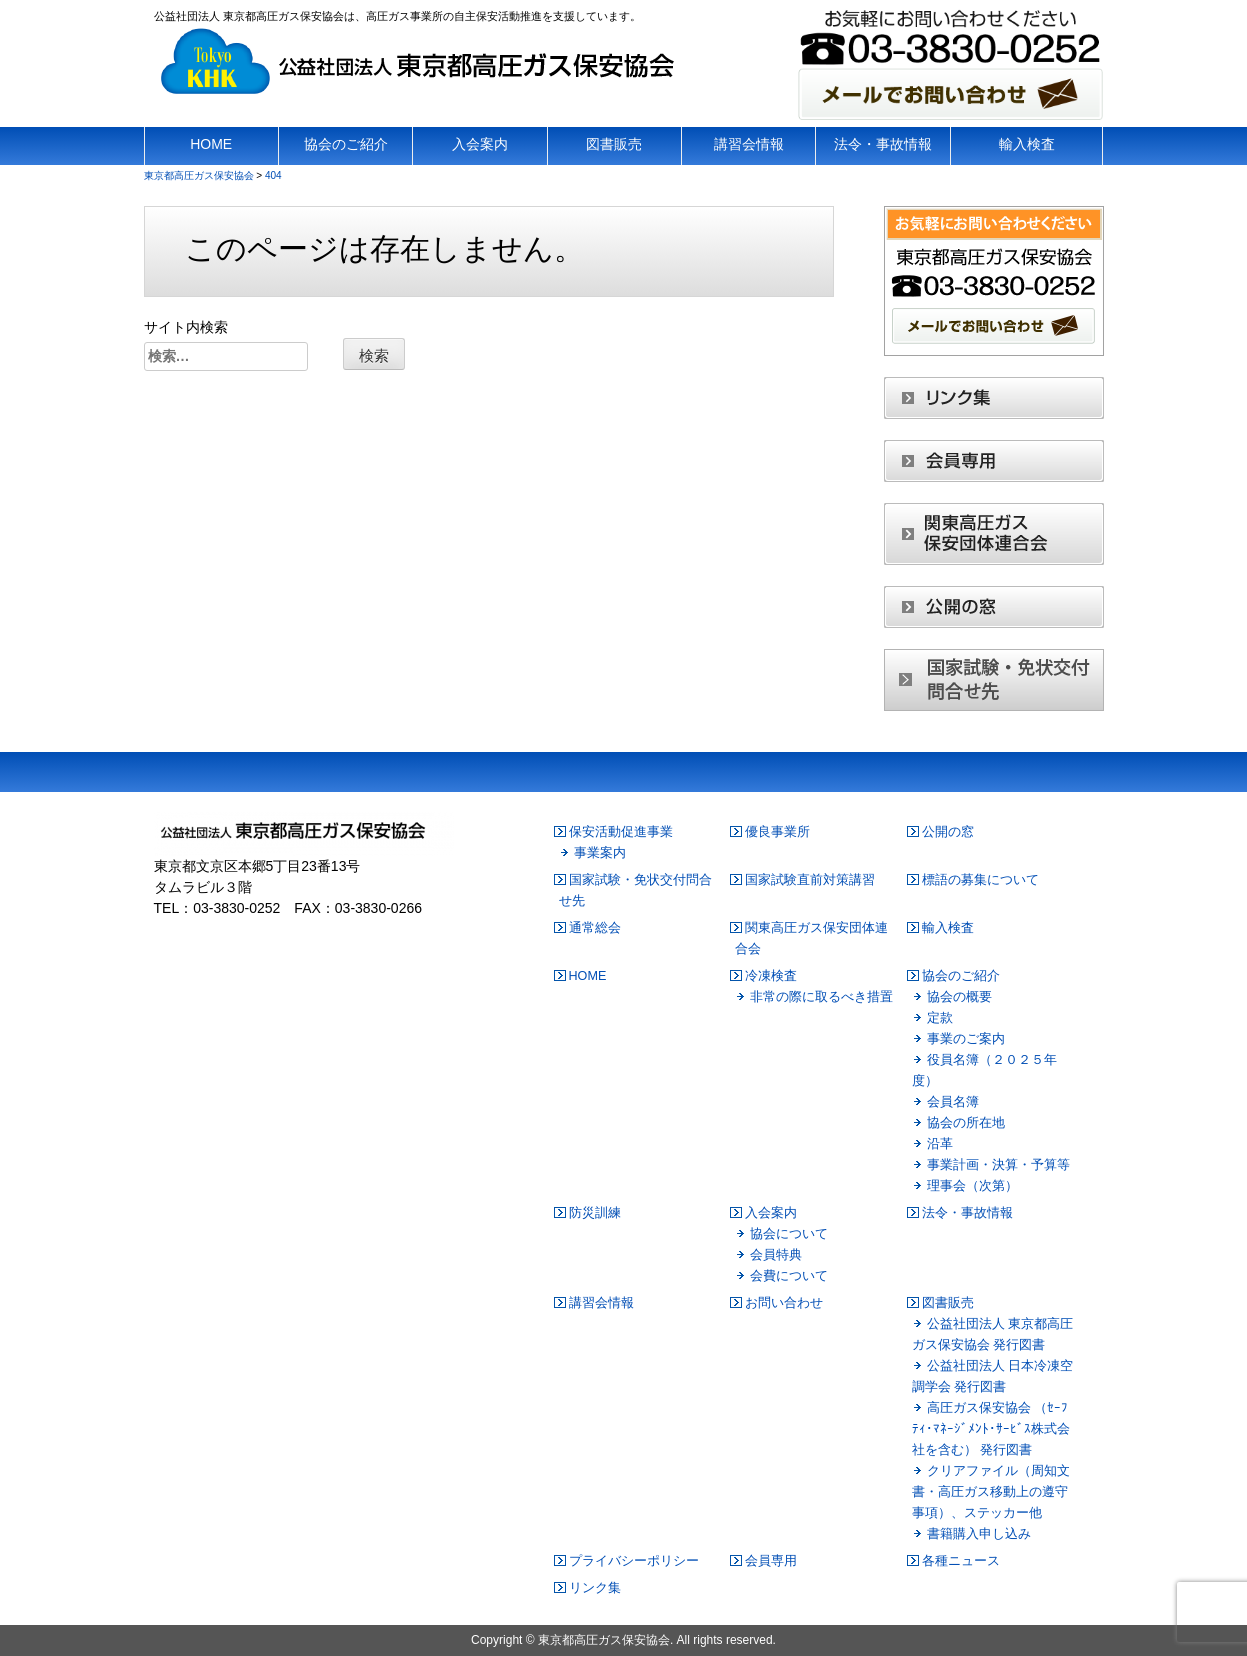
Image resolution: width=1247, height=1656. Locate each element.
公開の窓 (948, 832)
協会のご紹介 (961, 976)
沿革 (940, 1144)
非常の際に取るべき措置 (821, 997)
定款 (940, 1018)
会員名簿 (953, 1102)
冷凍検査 (771, 976)
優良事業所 (777, 832)
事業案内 (600, 853)
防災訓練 (595, 1213)
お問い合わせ (784, 1303)
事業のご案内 (966, 1039)
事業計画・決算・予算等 (998, 1165)
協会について (789, 1234)
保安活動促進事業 (621, 832)
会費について (789, 1276)
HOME (588, 976)
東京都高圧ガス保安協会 (604, 1640)
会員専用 (771, 1561)
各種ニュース (961, 1561)
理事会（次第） (972, 1186)
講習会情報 (601, 1303)
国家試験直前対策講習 (810, 880)
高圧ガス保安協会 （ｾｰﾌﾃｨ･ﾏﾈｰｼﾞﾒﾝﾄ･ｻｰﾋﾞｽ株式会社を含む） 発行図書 (991, 1429)
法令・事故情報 (967, 1213)
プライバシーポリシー (634, 1561)
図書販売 (948, 1303)
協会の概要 (959, 997)
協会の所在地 (966, 1123)
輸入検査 (948, 928)
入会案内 (771, 1213)
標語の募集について (980, 880)
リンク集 (595, 1588)
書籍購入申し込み (979, 1534)
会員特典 (776, 1255)
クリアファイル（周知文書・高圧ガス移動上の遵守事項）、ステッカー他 (991, 1492)
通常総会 (595, 928)
